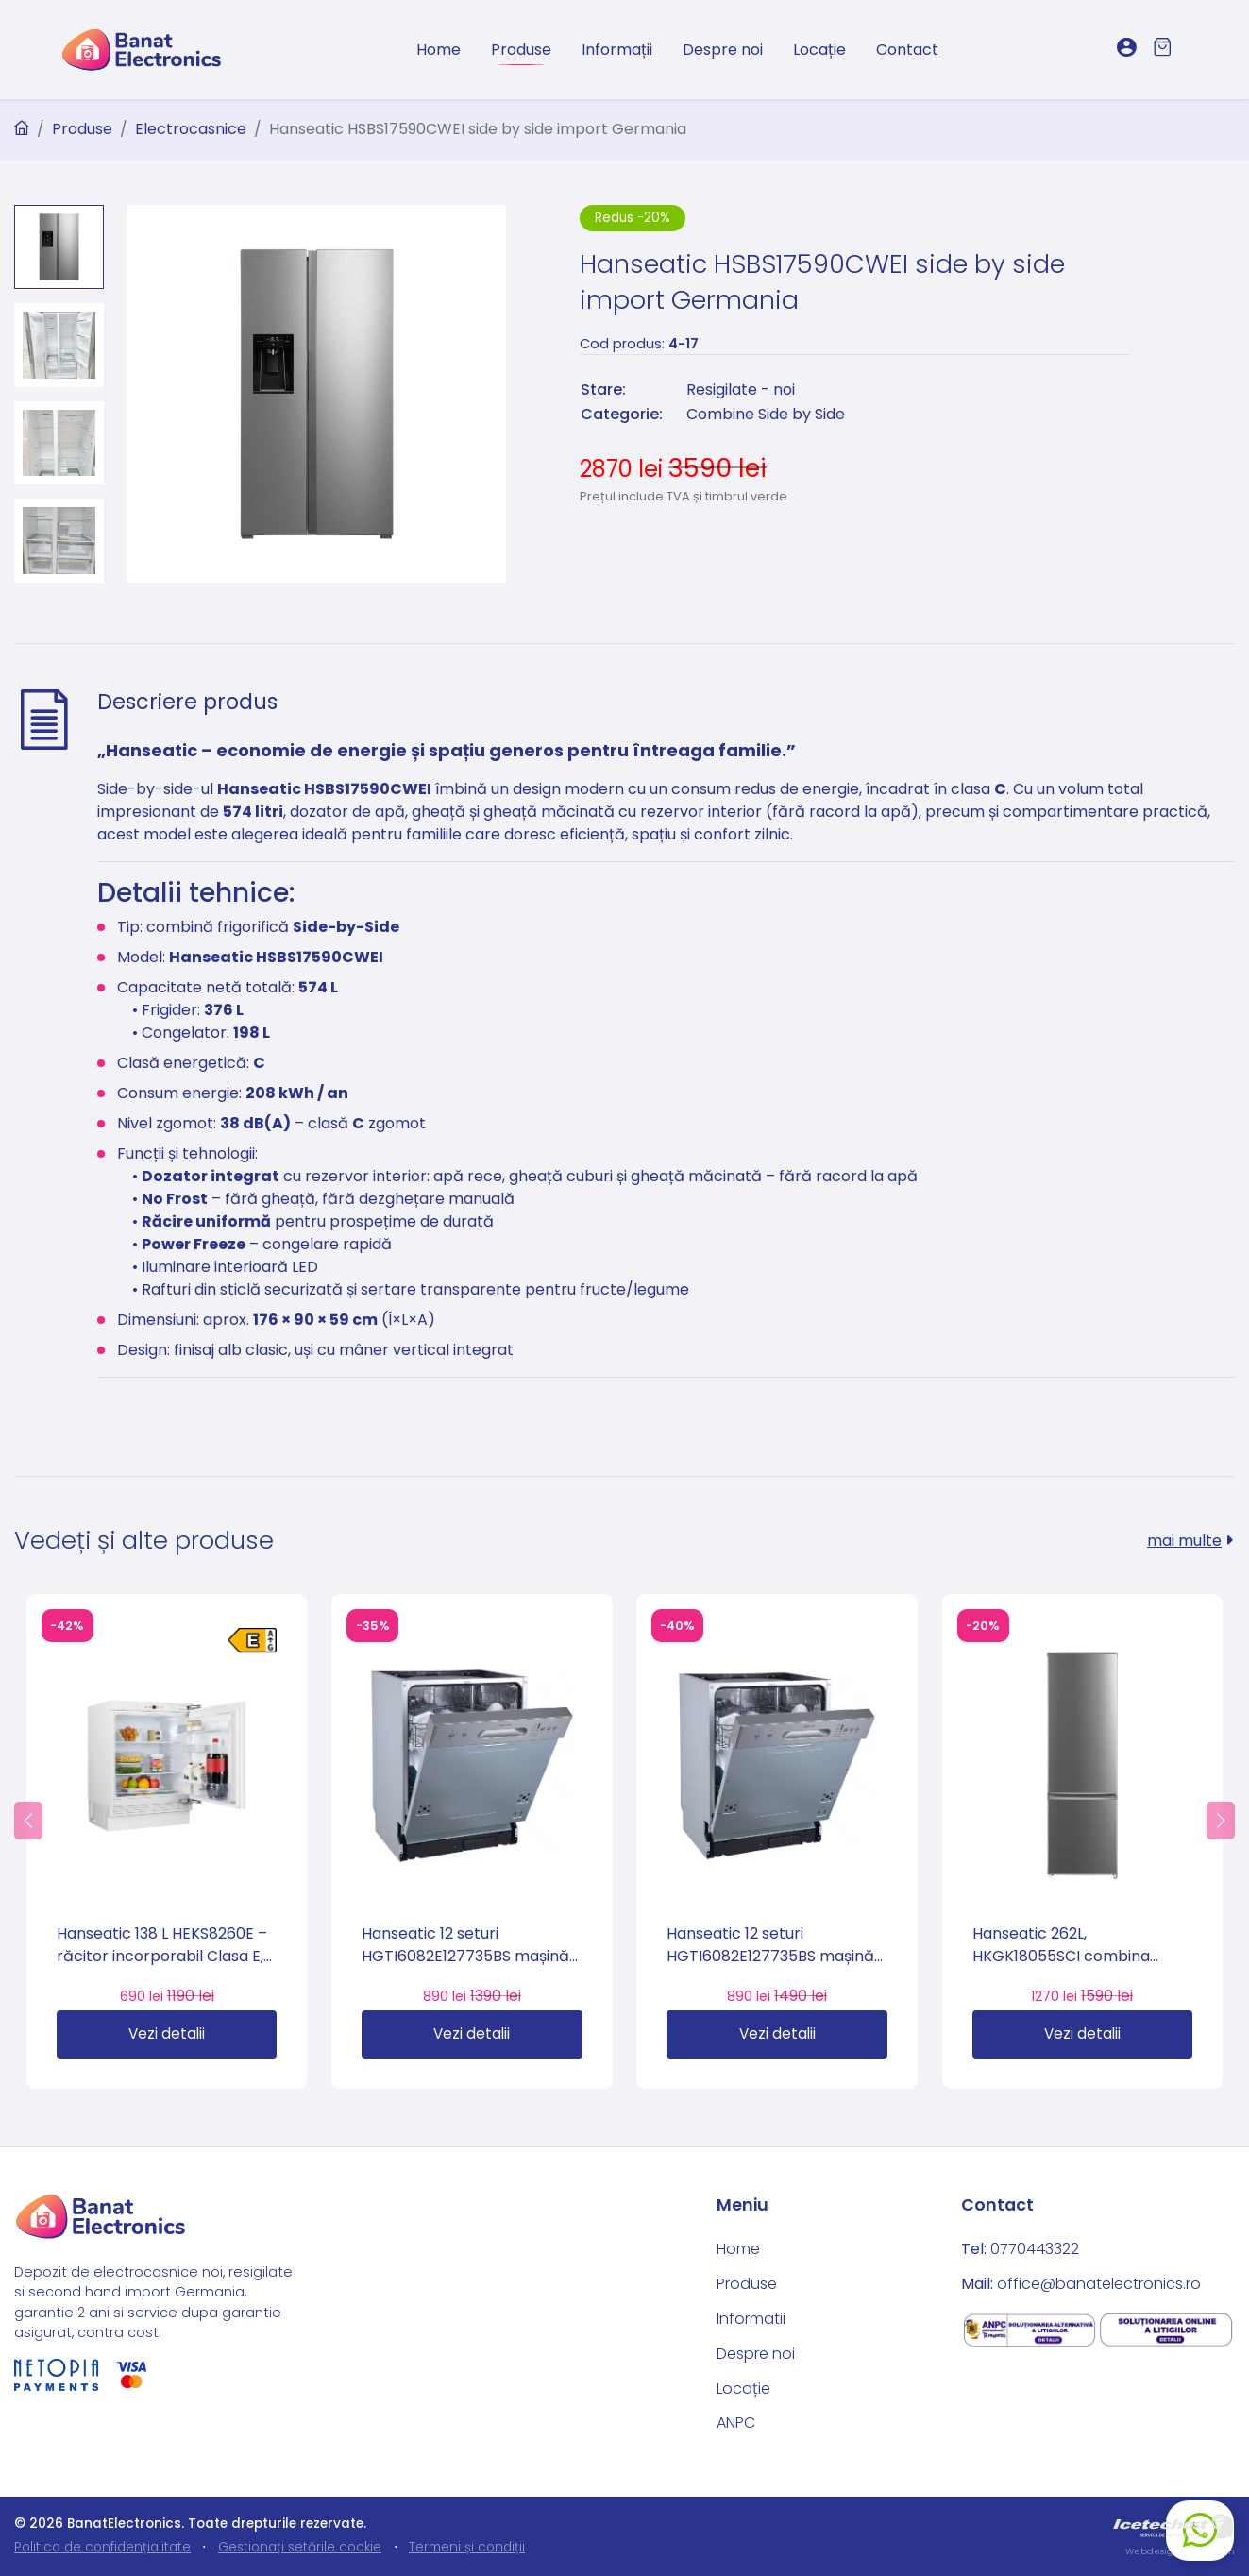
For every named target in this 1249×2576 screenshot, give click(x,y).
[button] (28, 1820)
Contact (907, 49)
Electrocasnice (190, 129)
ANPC (736, 2422)
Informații (617, 49)
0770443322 (1034, 2249)
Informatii (751, 2319)
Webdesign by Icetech (1180, 2551)
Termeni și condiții (467, 2547)
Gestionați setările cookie (299, 2547)
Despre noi (723, 49)
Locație (819, 49)
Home (438, 49)
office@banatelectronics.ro (1099, 2284)
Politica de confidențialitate (102, 2547)
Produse (521, 49)
